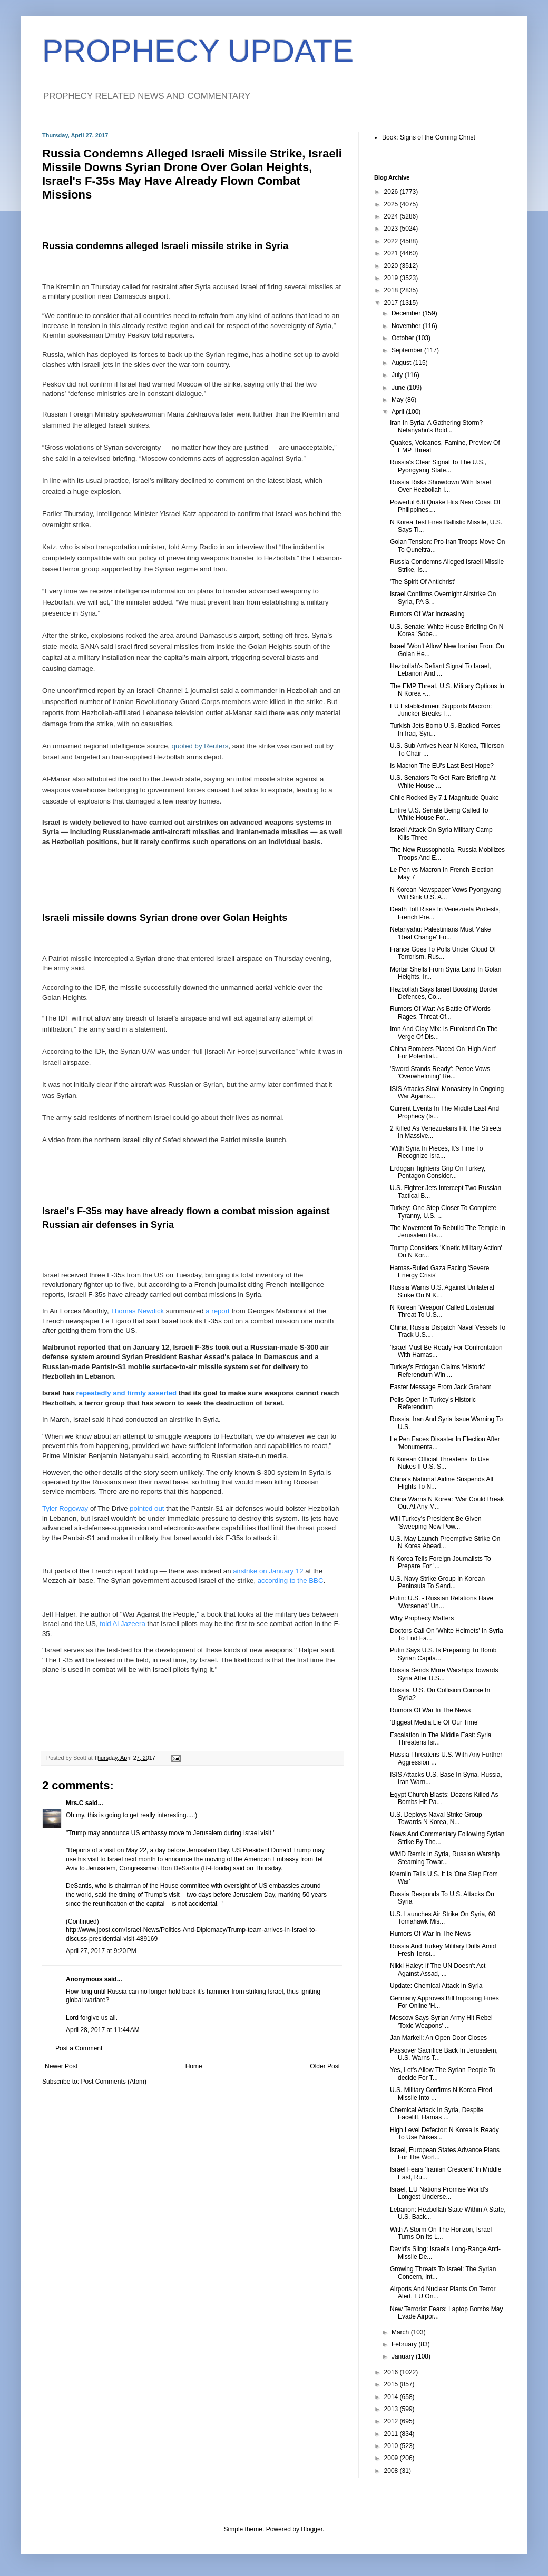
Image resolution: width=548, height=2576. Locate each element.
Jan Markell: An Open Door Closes (438, 2038)
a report (217, 1311)
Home (193, 2066)
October (404, 338)
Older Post (325, 2066)
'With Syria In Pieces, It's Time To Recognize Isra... (436, 1152)
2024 (392, 216)
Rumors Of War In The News (430, 1710)
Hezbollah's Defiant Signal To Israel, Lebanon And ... (440, 669)
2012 (392, 2421)
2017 (392, 302)
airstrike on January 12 (268, 1571)
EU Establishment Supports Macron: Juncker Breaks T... (441, 709)
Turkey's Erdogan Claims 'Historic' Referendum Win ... (437, 1370)
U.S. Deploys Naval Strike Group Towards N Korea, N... (436, 1818)
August (402, 362)
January (404, 2356)
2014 (392, 2397)
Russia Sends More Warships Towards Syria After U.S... (444, 1674)
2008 (392, 2470)
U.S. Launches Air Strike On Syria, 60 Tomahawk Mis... (442, 1917)
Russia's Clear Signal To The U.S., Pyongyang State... (438, 466)
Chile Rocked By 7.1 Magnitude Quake (444, 797)
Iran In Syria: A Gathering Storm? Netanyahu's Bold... (436, 426)
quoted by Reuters (200, 746)
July (398, 375)
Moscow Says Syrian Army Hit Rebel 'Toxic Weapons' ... (441, 2021)
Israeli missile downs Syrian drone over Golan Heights (164, 918)
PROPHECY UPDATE (198, 50)
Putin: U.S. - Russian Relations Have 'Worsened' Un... (441, 1601)
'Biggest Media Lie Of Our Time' (434, 1722)
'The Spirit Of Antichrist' (422, 582)
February (405, 2344)
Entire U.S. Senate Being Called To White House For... (439, 814)
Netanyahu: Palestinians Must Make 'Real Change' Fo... (440, 933)
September (408, 350)
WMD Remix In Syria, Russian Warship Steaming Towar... (445, 1857)
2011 (392, 2434)
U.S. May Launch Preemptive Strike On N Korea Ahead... (445, 1542)
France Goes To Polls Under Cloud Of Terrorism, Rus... (443, 953)
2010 (392, 2446)
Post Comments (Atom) (113, 2081)
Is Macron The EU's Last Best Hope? (442, 765)
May (398, 399)
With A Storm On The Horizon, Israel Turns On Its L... (441, 2233)
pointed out (147, 1508)
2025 (392, 204)
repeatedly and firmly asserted (126, 1393)
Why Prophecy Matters (422, 1618)
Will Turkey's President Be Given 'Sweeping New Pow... (436, 1522)
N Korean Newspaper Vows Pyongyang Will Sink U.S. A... (445, 893)
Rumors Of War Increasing (427, 614)
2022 (392, 241)
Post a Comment (78, 2048)
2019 (392, 278)
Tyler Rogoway (65, 1508)
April (399, 411)
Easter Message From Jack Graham (441, 1387)
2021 (392, 253)
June (399, 387)
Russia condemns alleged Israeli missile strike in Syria (165, 246)
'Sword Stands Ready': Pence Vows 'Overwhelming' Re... (440, 1072)
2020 (392, 266)
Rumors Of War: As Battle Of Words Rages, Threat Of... (440, 1012)
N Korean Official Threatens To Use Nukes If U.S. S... (439, 1462)
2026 (392, 191)
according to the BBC (291, 1580)
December (407, 313)
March (401, 2332)
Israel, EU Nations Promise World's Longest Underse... (439, 2193)
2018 (392, 290)
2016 (392, 2372)
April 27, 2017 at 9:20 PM (101, 1951)
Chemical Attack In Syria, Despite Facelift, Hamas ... (436, 2113)
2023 (392, 228)
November (407, 326)
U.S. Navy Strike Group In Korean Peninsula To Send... (437, 1582)
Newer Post (61, 2066)
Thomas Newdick (137, 1311)
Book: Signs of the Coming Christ (428, 137)
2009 (392, 2458)
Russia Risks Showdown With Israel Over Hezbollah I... (440, 486)
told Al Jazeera (122, 1624)
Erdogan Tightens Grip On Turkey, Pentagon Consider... (437, 1172)
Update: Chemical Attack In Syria (436, 1985)
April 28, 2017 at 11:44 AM (103, 2030)
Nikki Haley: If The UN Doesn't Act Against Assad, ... (437, 1969)
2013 (392, 2409)
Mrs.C (74, 1803)
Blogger (311, 2529)
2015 (392, 2384)
